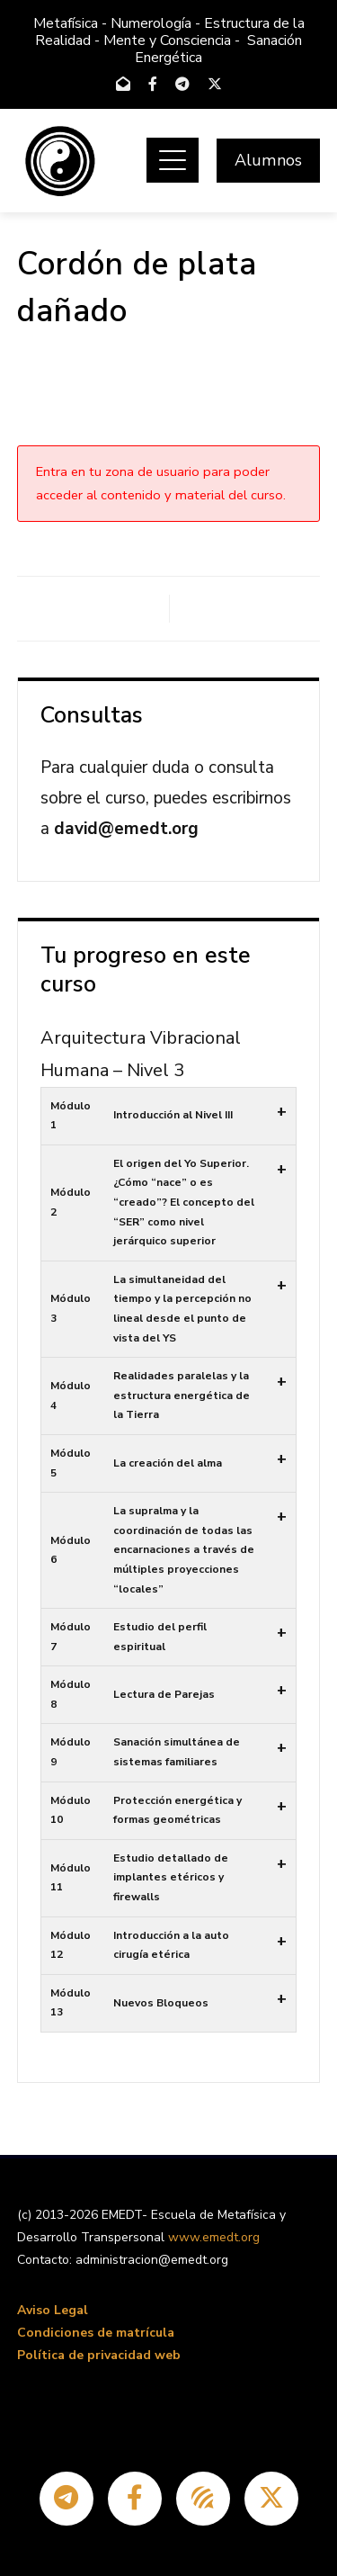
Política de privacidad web (99, 2355)
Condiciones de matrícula (95, 2332)
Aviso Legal (52, 2310)
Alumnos (268, 160)
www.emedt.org (214, 2237)
